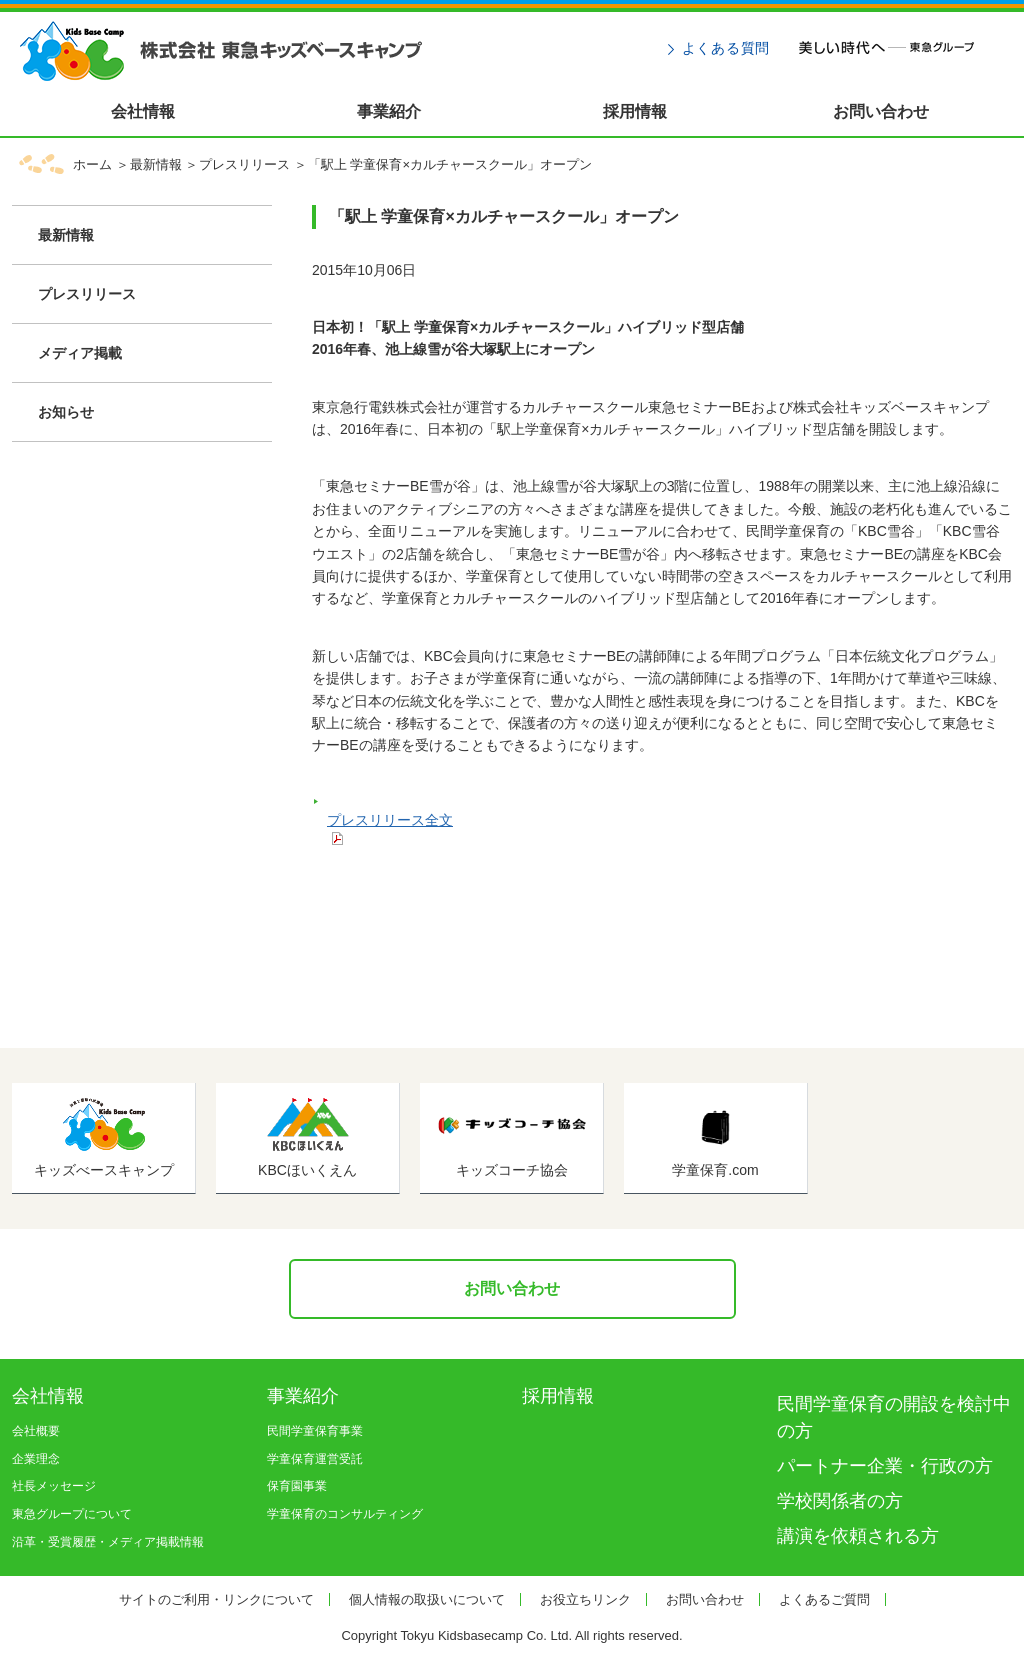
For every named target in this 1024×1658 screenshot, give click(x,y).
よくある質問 (726, 48)
